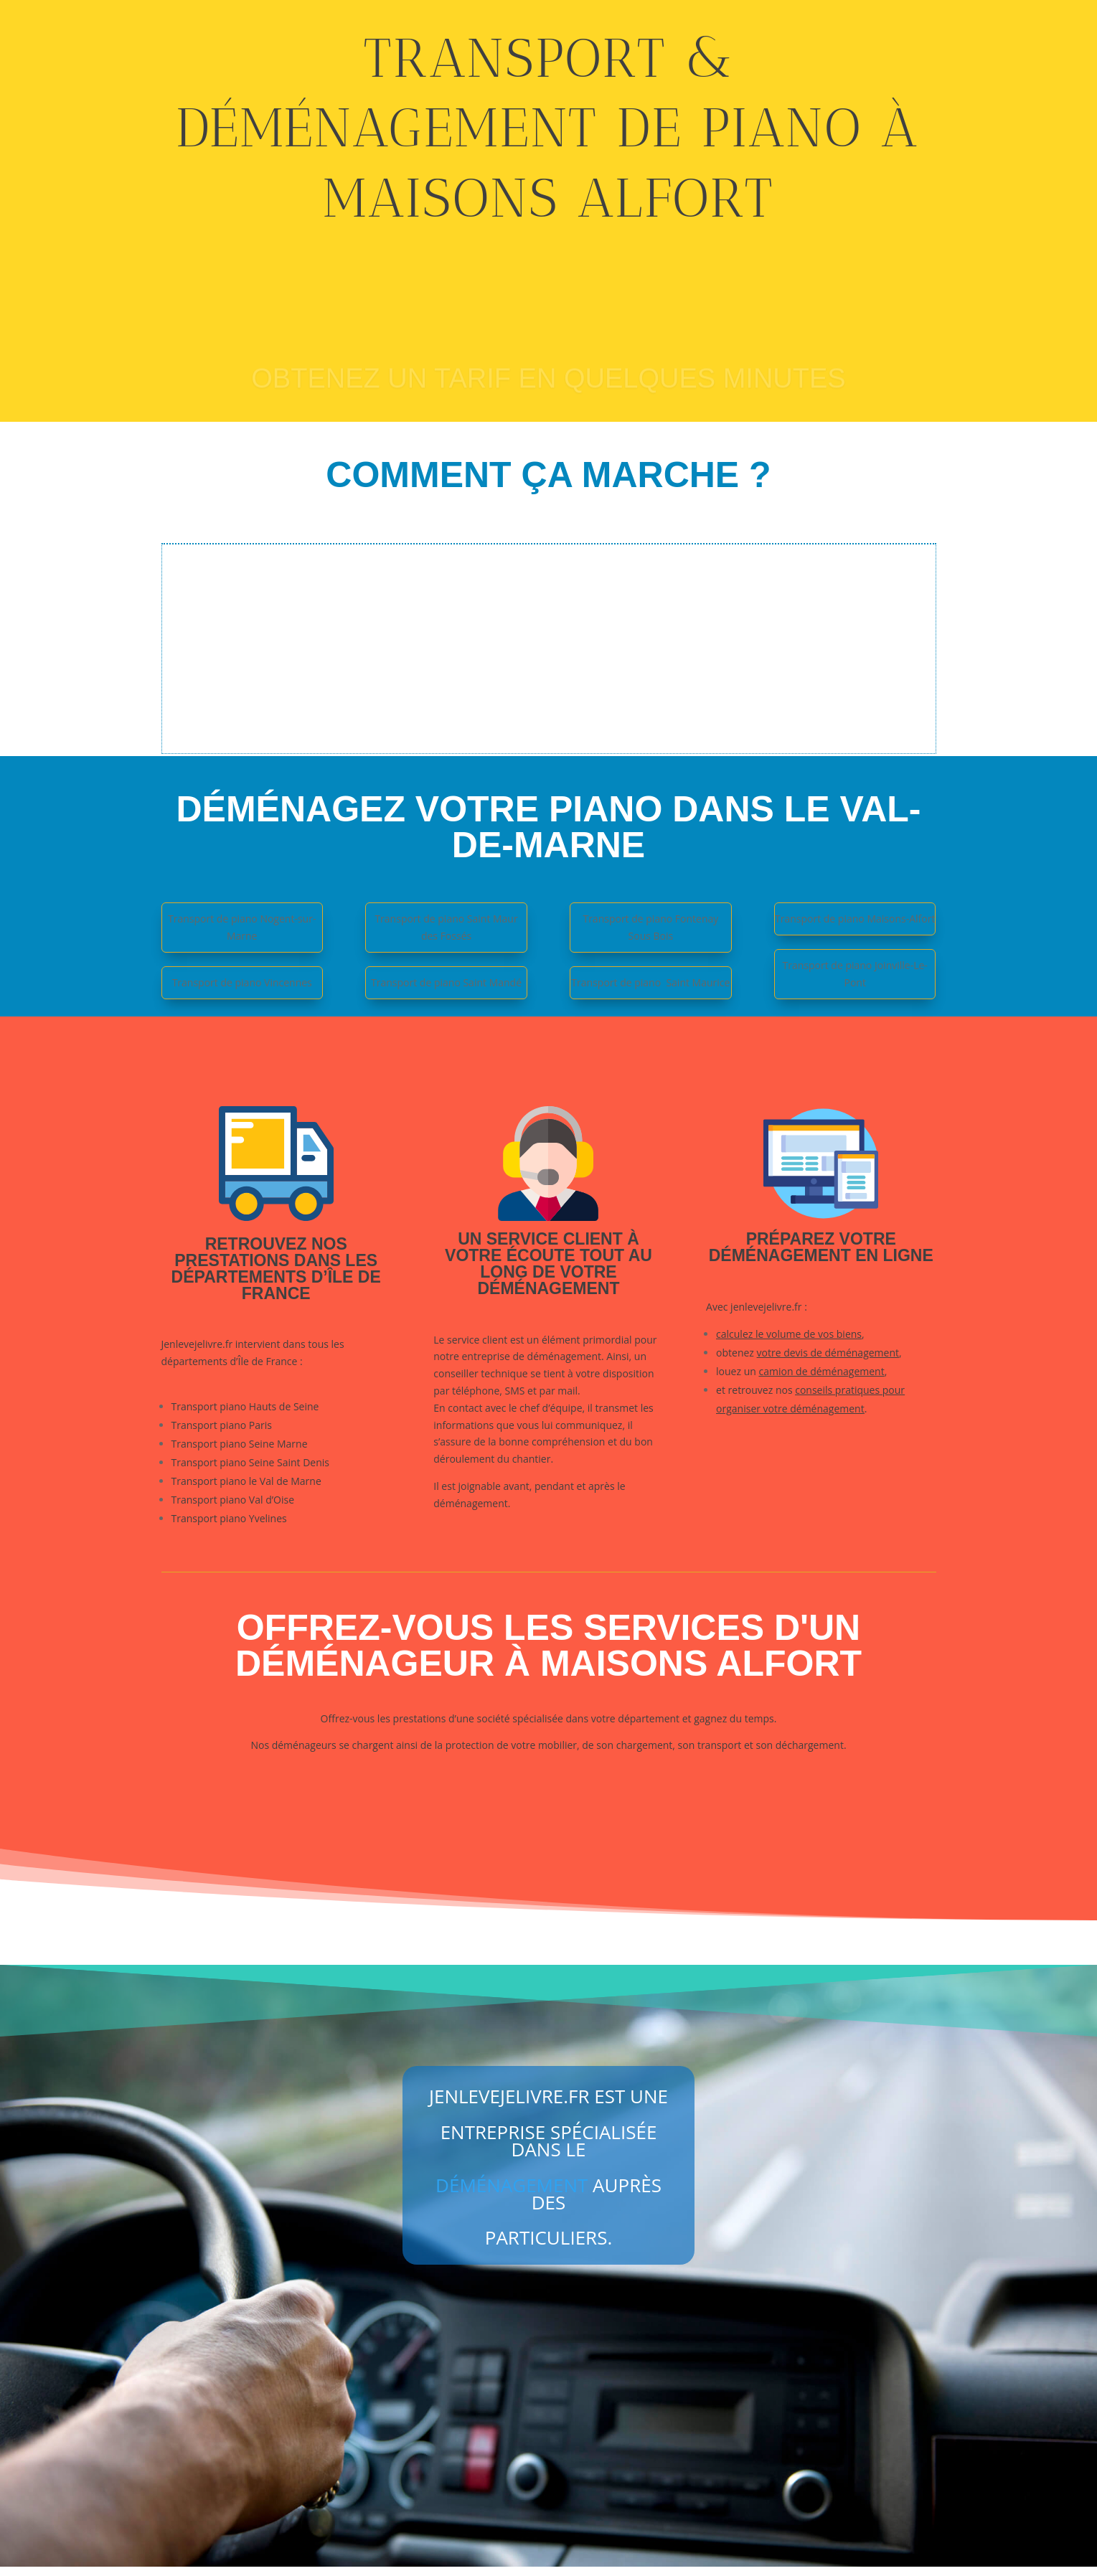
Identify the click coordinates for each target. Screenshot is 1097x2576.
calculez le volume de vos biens (789, 1339)
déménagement (511, 2194)
